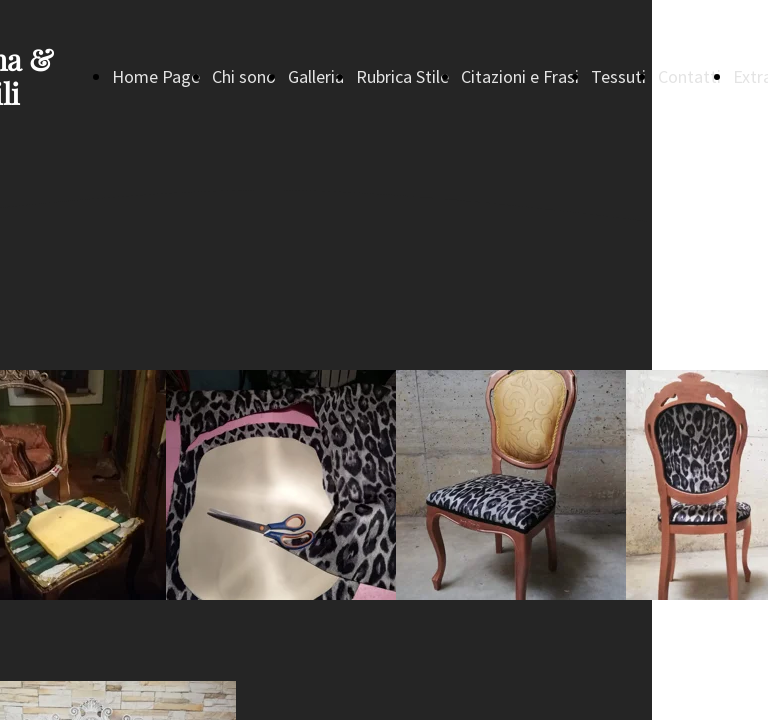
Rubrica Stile (402, 76)
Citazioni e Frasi (520, 76)
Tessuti (618, 76)
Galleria (316, 76)
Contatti (689, 76)
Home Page (156, 76)
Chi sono (244, 76)
